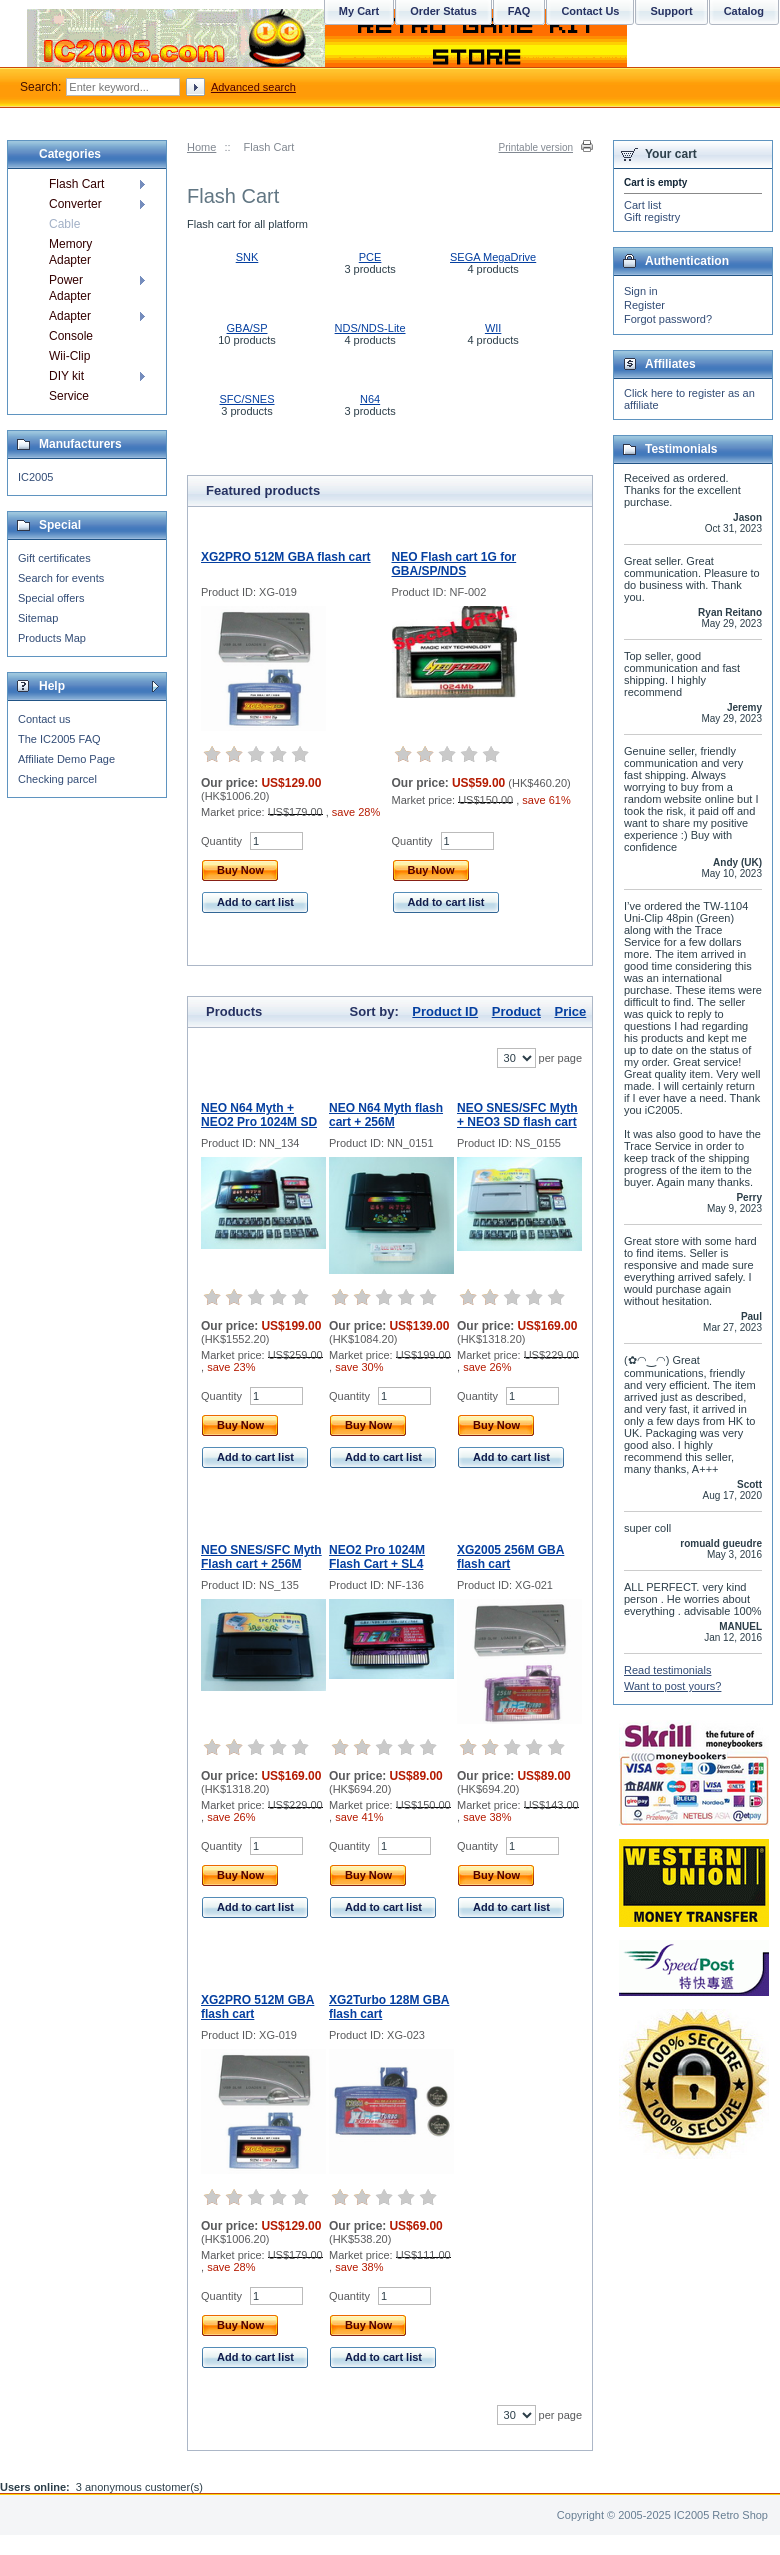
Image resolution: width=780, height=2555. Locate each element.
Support (671, 11)
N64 (370, 399)
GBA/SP (247, 328)
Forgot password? (668, 319)
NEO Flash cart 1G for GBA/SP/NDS (454, 564)
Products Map (52, 638)
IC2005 (35, 477)
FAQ (519, 11)
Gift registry (652, 217)
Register (644, 305)
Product (516, 1011)
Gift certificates (54, 558)
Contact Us (590, 11)
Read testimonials (667, 1670)
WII (493, 328)
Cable (64, 224)
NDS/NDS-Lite (370, 328)
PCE (370, 257)
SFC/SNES (246, 399)
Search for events (61, 578)
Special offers (51, 598)
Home (201, 147)
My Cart (359, 11)
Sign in (641, 291)
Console (71, 336)
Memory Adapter (70, 252)
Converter (75, 204)
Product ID (445, 1011)
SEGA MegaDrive (493, 257)
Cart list (642, 205)
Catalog (744, 11)
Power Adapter (70, 288)
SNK (247, 257)
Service (69, 396)
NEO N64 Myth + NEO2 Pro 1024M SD (259, 1115)
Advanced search (253, 87)
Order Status (443, 11)
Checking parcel (57, 779)
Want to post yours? (672, 1686)
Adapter (70, 316)
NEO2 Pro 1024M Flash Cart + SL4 (377, 1557)
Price (570, 1011)
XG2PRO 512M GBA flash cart (286, 557)
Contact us (44, 719)
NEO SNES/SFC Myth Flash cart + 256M (261, 1557)
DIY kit (66, 376)
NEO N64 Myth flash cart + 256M (386, 1115)
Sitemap (38, 618)
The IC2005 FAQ (59, 739)
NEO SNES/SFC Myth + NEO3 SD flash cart (517, 1115)
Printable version (536, 147)
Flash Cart (76, 184)
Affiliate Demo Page (66, 759)
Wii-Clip (69, 356)
